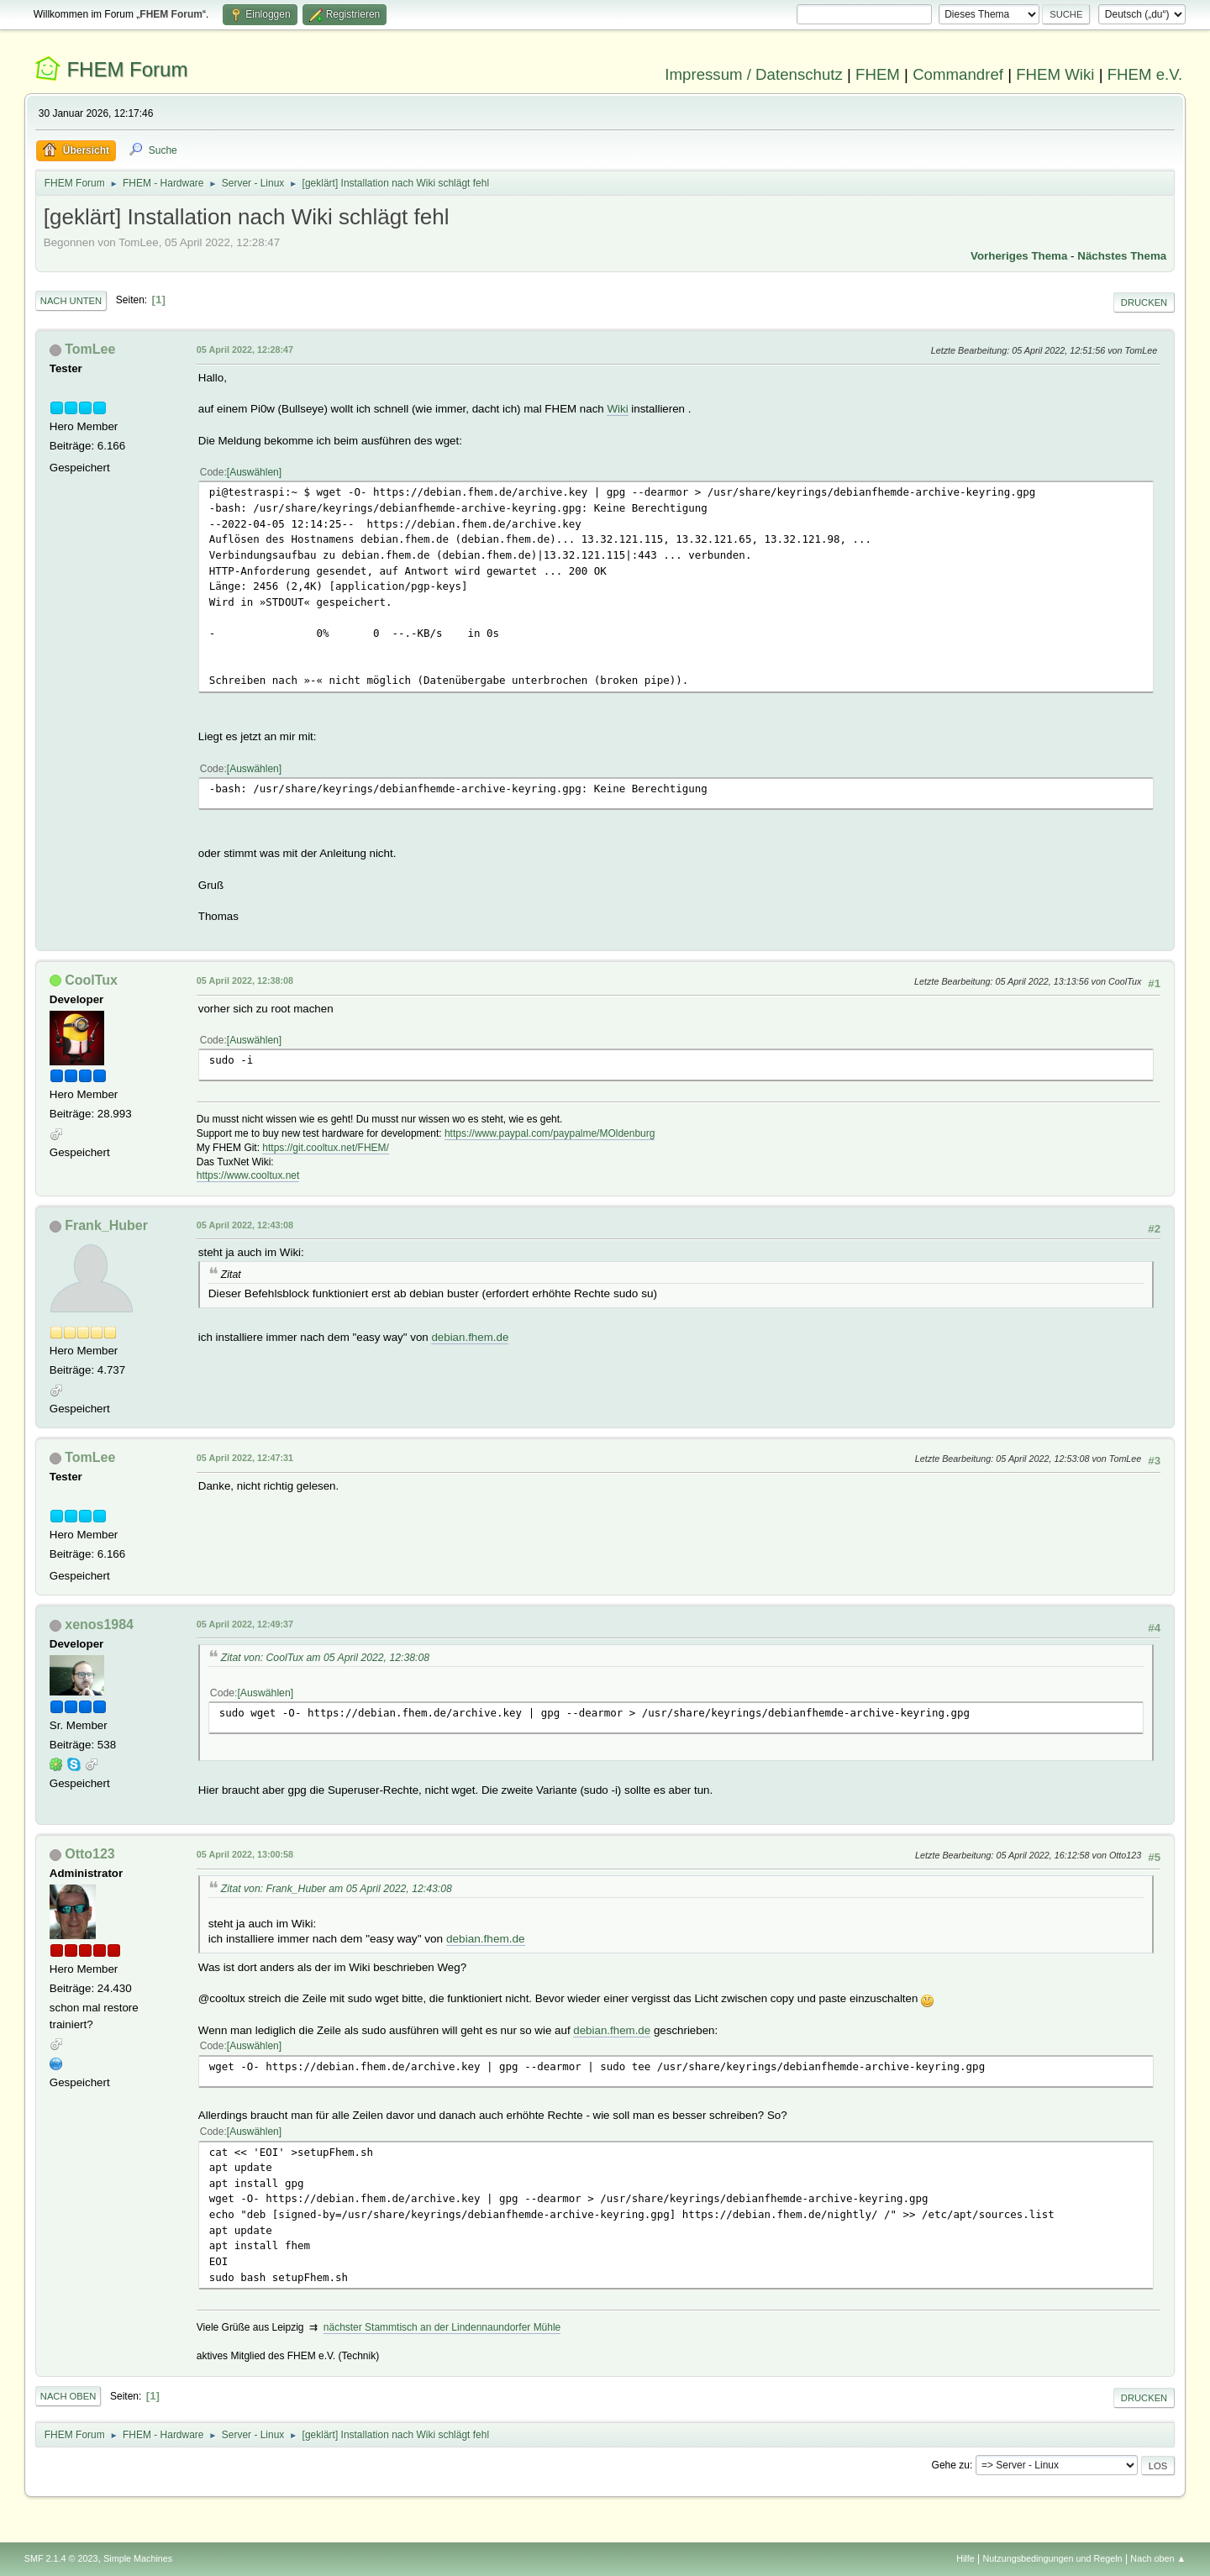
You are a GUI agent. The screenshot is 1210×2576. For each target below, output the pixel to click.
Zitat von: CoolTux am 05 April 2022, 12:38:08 (325, 1658)
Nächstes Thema (1121, 256)
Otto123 (90, 1854)
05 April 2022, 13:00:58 (245, 1854)
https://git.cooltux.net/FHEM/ (325, 1148)
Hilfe (965, 2558)
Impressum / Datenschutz (754, 74)
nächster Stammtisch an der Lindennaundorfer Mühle (442, 2327)
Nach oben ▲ (1158, 2558)
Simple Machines (137, 2558)
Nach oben (68, 2396)
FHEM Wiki (1055, 74)
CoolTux (91, 980)
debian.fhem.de (469, 1337)
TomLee (90, 349)
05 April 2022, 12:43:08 (245, 1225)
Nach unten (71, 301)
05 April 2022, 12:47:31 (245, 1458)
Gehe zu (951, 2465)
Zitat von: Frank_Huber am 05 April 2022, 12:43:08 (336, 1889)
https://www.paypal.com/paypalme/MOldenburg (550, 1133)
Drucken (1144, 302)
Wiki (617, 408)
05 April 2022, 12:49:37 (245, 1624)
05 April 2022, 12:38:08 (245, 980)
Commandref (958, 74)
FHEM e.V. (1145, 74)
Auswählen (254, 472)
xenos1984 (99, 1624)
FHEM (877, 74)
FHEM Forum (126, 69)
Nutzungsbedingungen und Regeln (1053, 2558)
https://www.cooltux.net (248, 1175)
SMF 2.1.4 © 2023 (61, 2558)
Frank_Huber (106, 1225)
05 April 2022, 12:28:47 (245, 349)
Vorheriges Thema (1019, 256)
